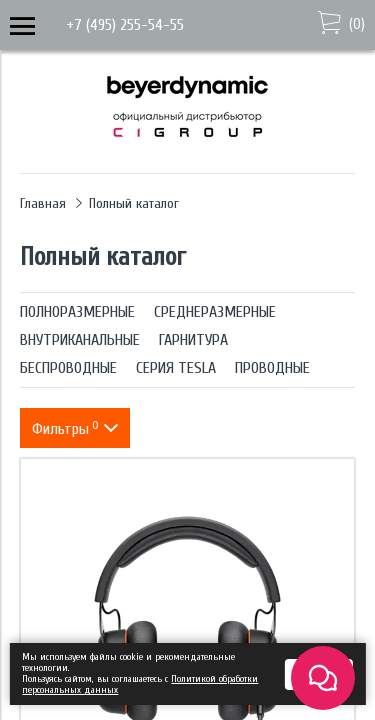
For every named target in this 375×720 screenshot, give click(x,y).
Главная (43, 203)
